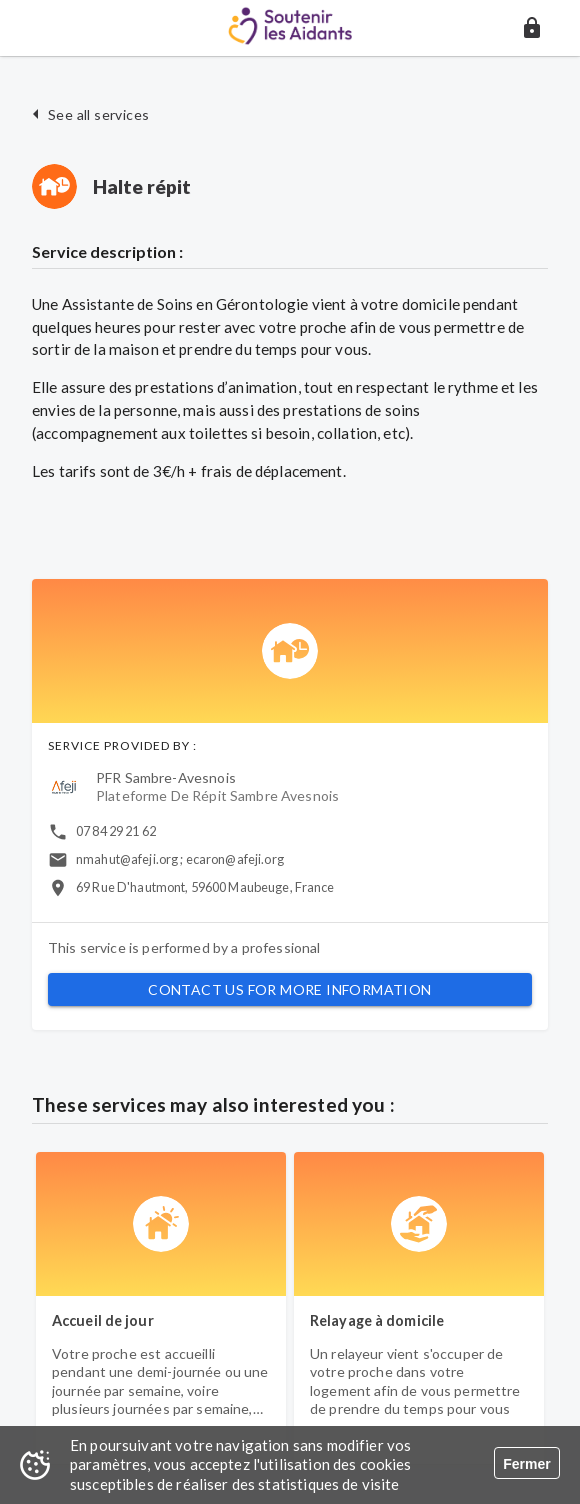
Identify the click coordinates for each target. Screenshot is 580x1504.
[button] (532, 28)
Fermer (526, 1464)
